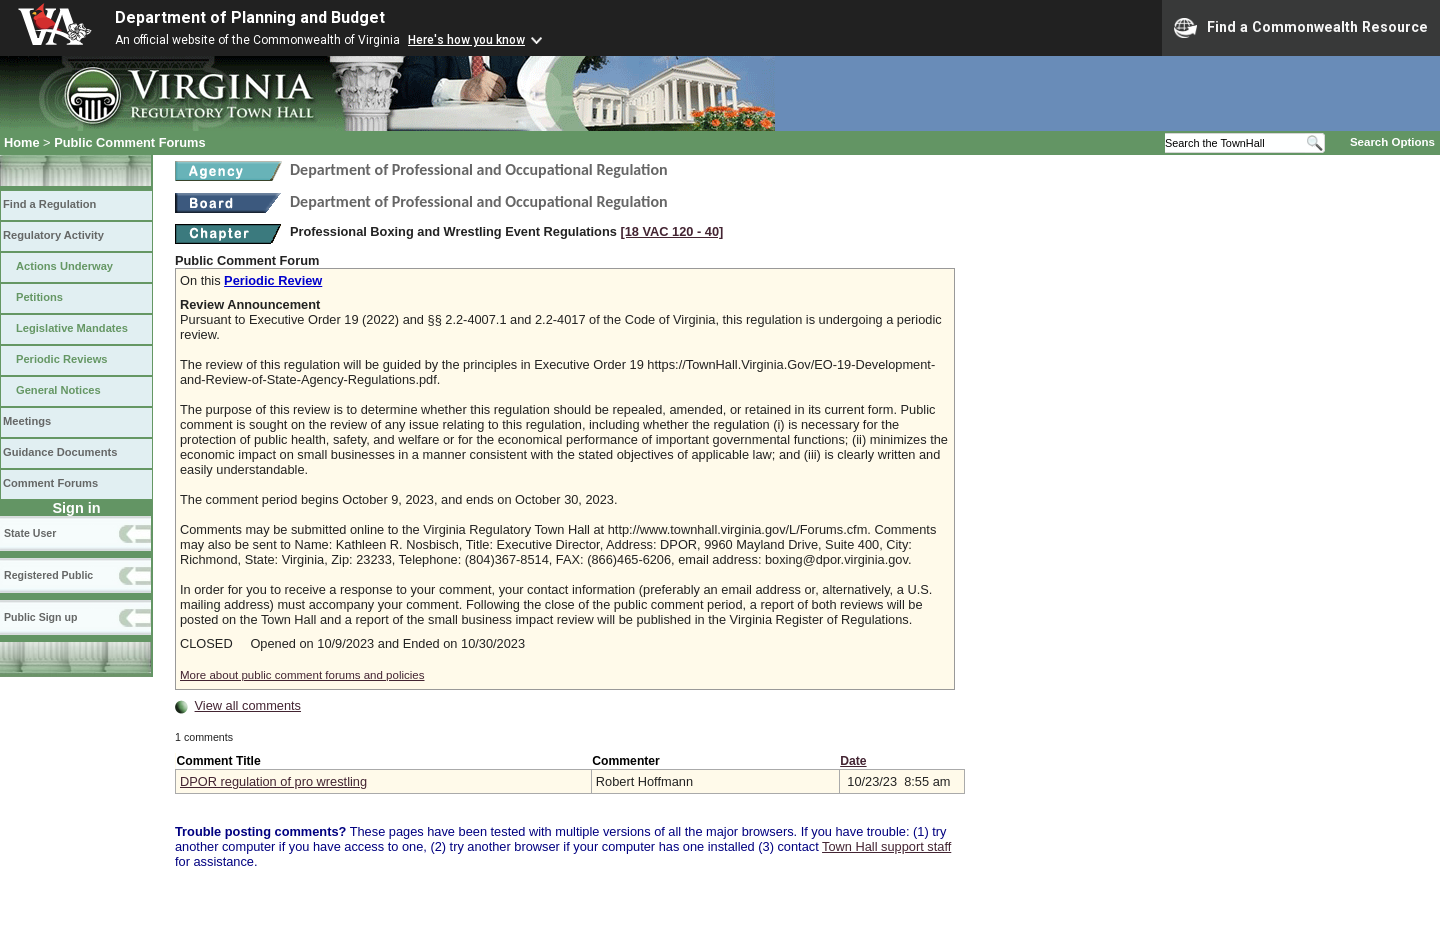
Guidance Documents (60, 452)
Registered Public (48, 575)
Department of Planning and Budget (250, 17)
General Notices (58, 390)
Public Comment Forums (129, 142)
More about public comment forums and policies (302, 675)
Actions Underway (64, 266)
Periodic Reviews (62, 359)
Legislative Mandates (72, 328)
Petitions (39, 297)
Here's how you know (466, 40)
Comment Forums (50, 483)
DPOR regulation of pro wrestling (273, 781)
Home (22, 142)
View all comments (248, 705)
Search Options (1392, 142)
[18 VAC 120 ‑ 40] (671, 231)
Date (853, 761)
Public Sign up (40, 617)
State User (30, 533)
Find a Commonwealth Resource (1301, 28)
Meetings (27, 421)
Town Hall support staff (886, 846)
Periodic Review (273, 280)
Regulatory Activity (53, 235)
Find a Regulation (49, 204)
